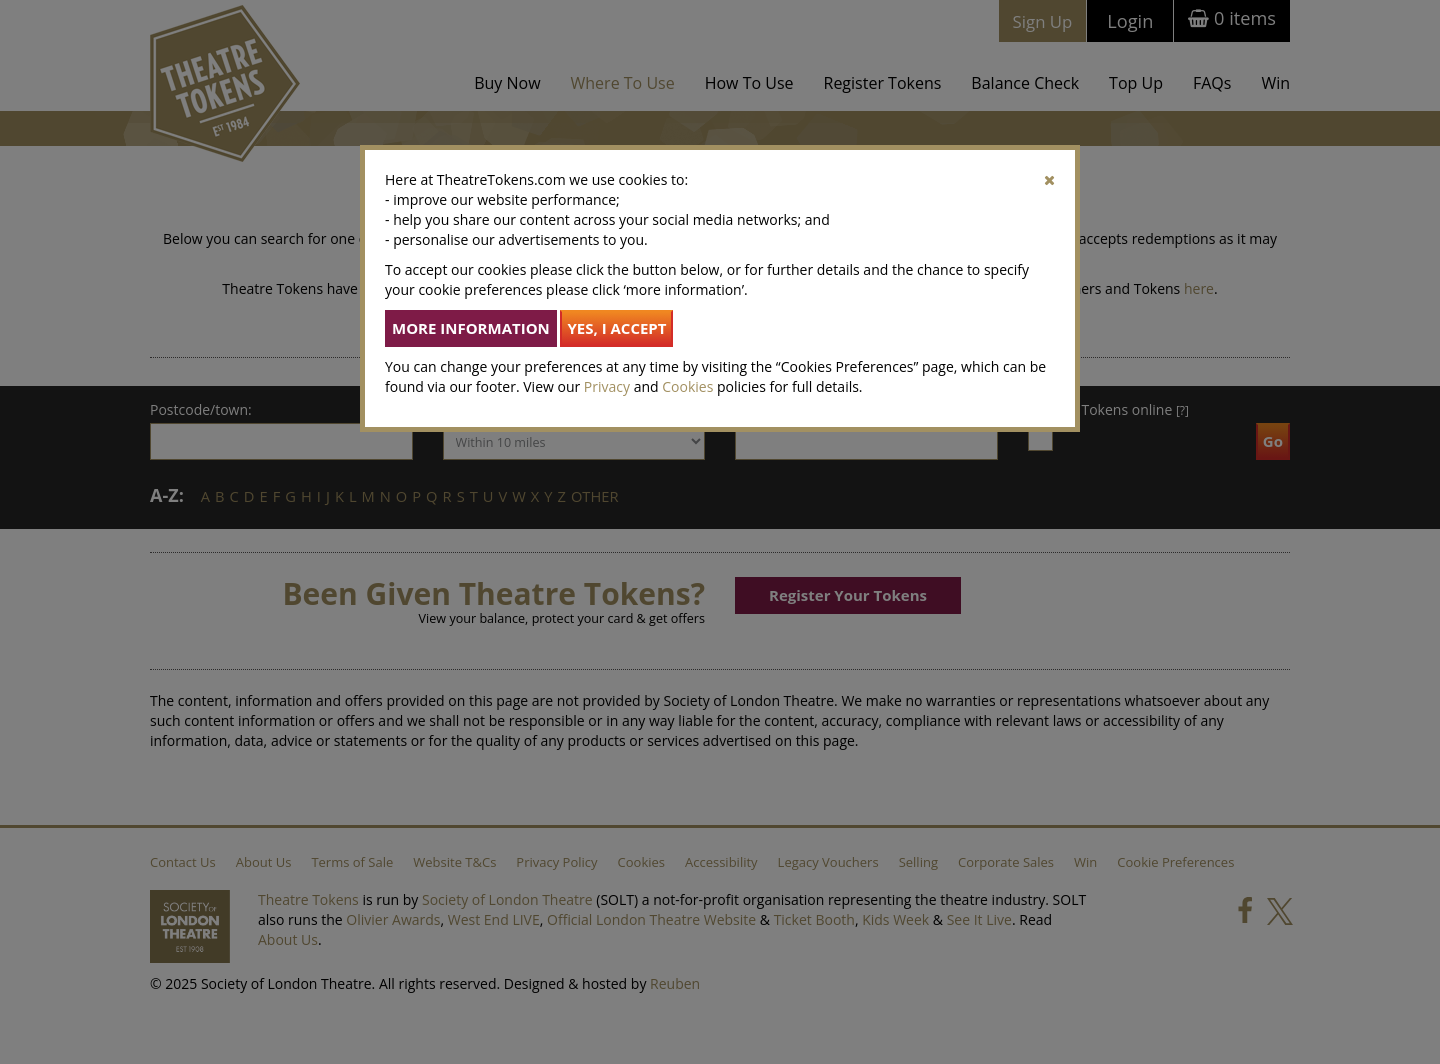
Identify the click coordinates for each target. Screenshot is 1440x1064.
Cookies (687, 386)
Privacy (607, 386)
